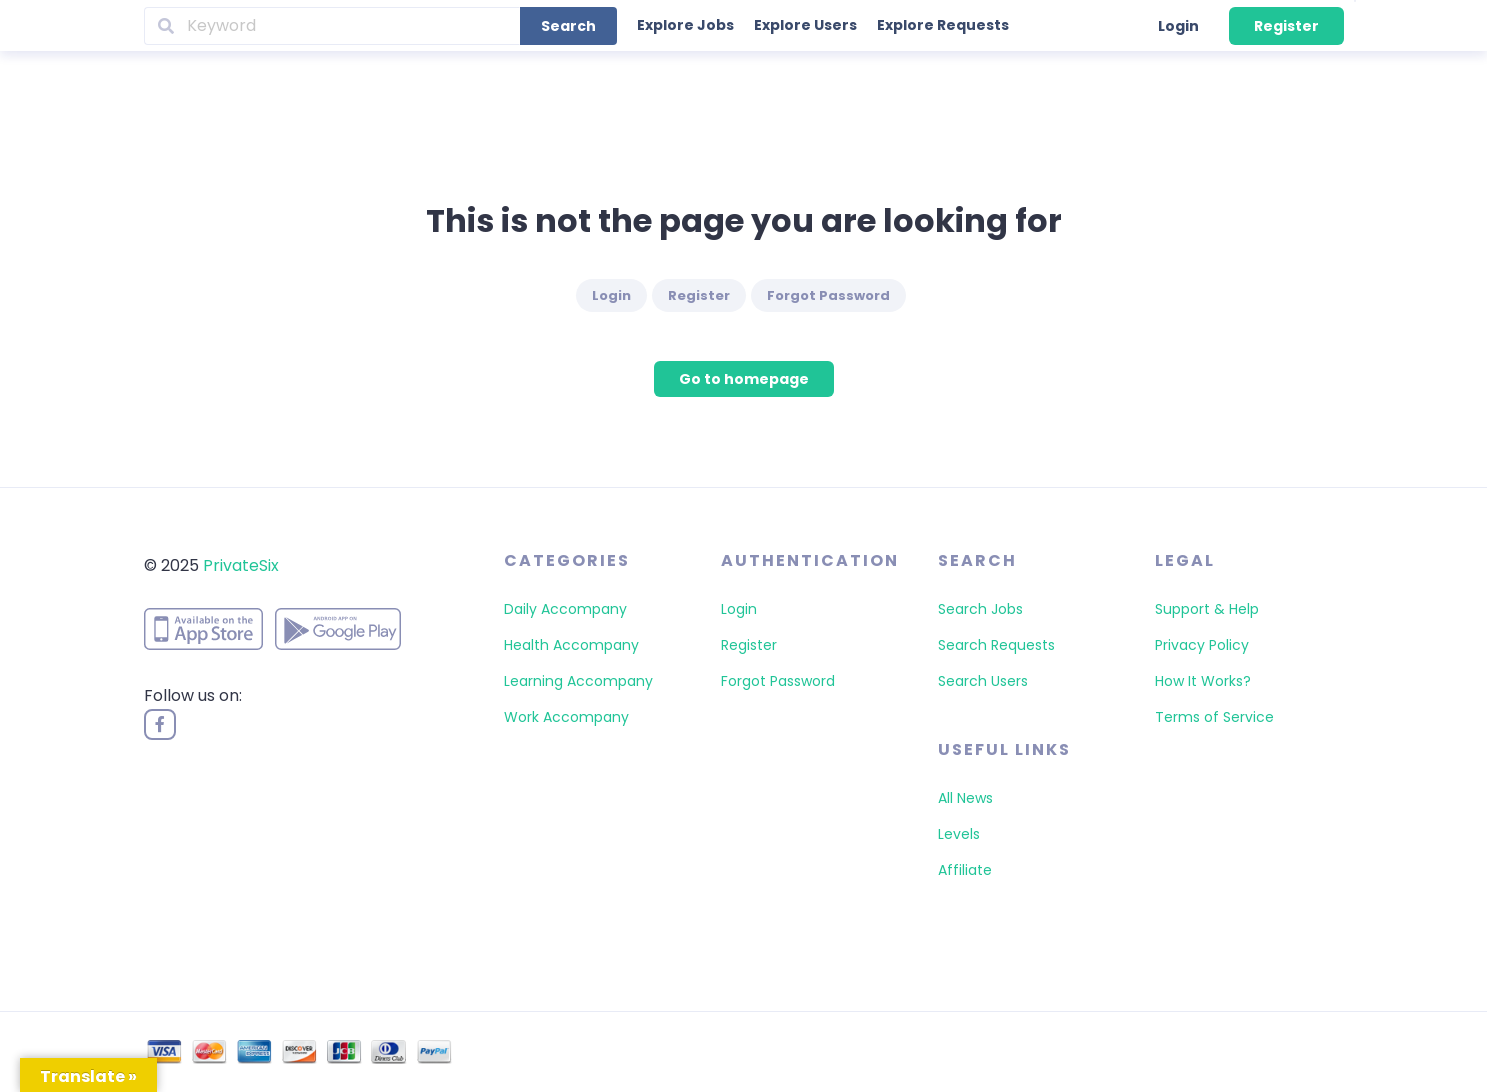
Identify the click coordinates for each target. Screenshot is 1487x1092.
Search (568, 26)
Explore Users (805, 25)
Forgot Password (828, 295)
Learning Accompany (578, 681)
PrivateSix (241, 565)
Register (1286, 26)
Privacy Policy (1202, 645)
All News (965, 798)
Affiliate (965, 870)
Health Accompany (571, 645)
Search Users (983, 681)
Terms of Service (1214, 717)
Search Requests (996, 645)
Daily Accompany (565, 609)
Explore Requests (943, 25)
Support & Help (1207, 609)
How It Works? (1203, 681)
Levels (959, 834)
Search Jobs (980, 609)
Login (1178, 26)
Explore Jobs (685, 25)
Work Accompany (566, 717)
